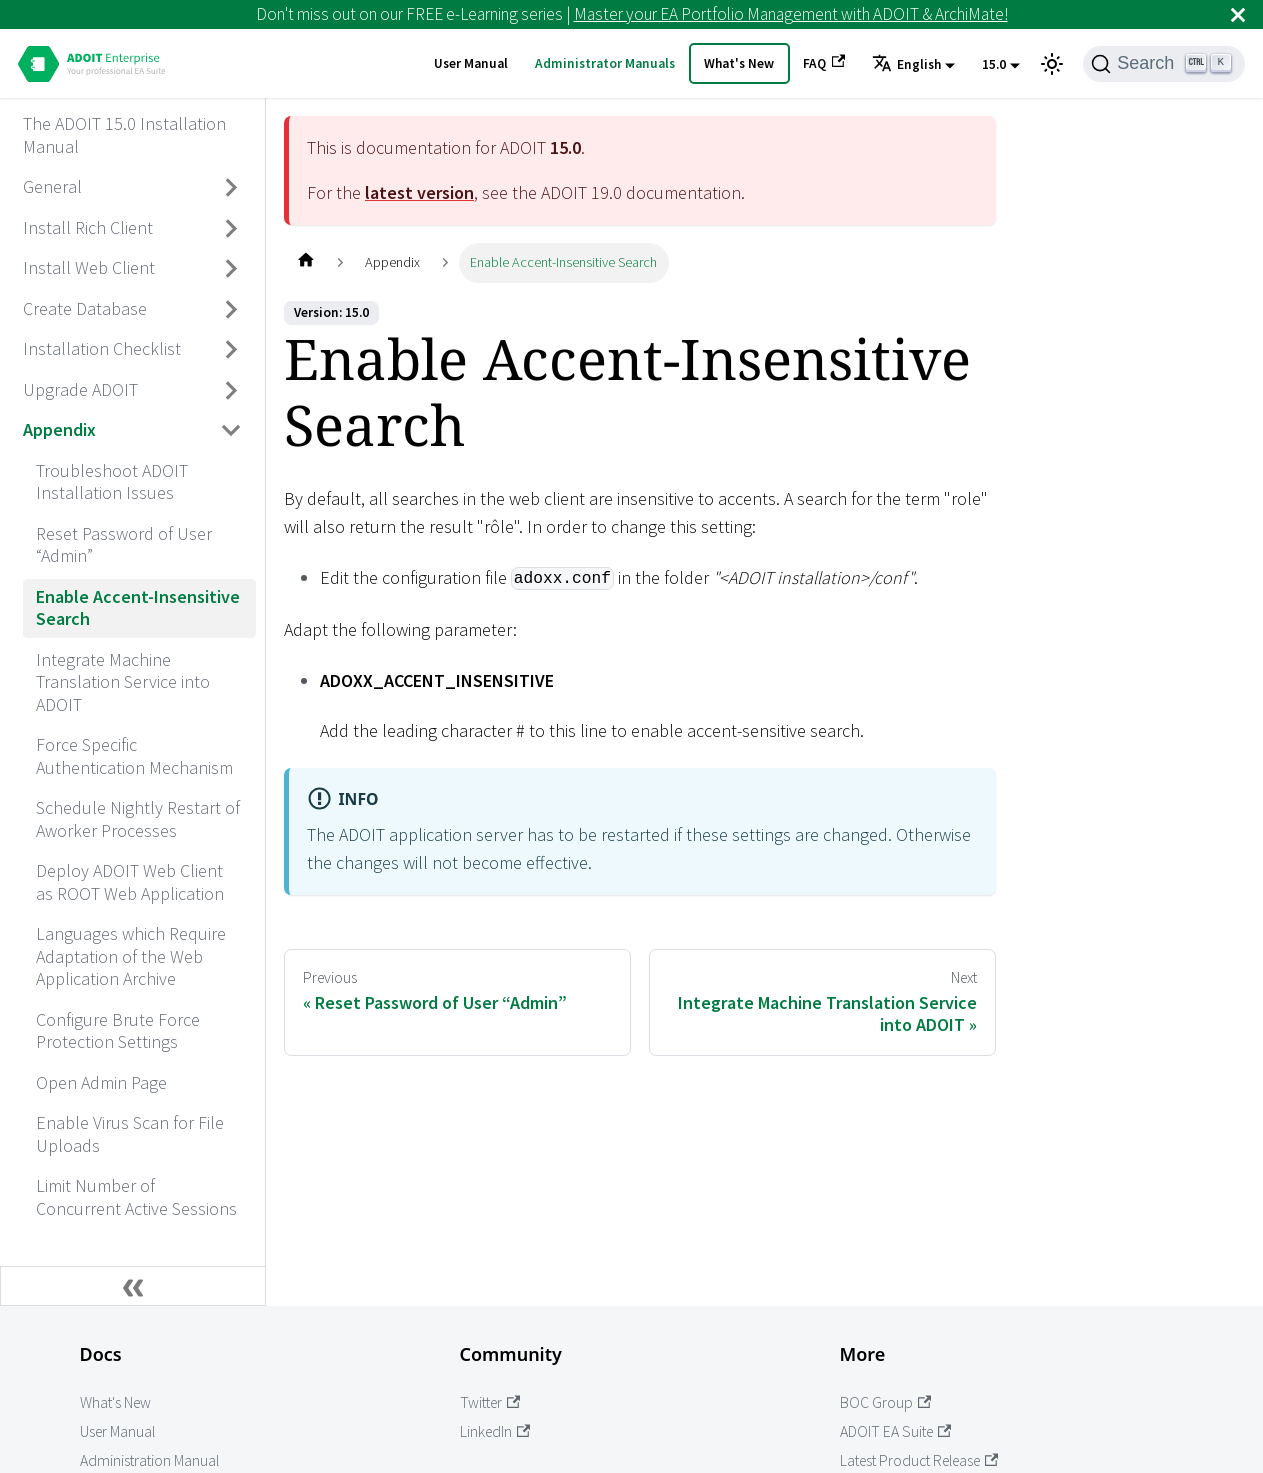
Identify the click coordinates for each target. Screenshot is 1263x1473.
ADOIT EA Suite (896, 1431)
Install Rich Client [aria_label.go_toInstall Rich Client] (88, 227)
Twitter (490, 1402)
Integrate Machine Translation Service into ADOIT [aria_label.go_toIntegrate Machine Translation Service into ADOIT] (123, 682)
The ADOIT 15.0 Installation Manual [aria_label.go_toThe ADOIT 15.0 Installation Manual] (124, 135)
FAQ (824, 63)
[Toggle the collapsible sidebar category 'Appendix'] (232, 431)
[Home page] (305, 262)
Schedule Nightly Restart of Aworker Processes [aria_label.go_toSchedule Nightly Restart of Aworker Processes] (138, 819)
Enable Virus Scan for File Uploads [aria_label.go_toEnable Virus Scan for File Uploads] (130, 1134)
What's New (739, 63)
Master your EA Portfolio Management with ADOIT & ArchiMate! (791, 14)
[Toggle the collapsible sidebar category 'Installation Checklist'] (232, 350)
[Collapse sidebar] (133, 1286)
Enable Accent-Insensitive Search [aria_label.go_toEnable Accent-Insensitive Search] (138, 608)
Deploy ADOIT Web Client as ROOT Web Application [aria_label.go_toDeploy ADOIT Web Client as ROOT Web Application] (130, 882)
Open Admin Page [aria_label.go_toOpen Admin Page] (101, 1082)
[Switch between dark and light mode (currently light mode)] (1052, 64)
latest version (419, 192)
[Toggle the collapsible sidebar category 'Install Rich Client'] (232, 228)
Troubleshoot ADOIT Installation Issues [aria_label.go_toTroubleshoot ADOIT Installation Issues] (112, 482)
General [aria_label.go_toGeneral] (52, 186)
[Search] (1164, 64)
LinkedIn (495, 1431)
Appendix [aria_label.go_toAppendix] (59, 429)
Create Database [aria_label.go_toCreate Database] (85, 308)
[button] (913, 65)
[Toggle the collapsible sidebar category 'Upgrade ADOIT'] (232, 390)
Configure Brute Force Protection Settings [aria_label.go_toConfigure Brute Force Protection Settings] (118, 1031)
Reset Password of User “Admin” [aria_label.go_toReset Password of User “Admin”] (124, 545)
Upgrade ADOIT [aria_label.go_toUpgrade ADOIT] (80, 389)
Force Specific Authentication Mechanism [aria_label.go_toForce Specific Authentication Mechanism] (134, 756)
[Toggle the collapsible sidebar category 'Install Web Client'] (232, 269)
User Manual (471, 63)
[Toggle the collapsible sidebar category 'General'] (232, 188)
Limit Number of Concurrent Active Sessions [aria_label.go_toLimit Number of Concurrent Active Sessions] (136, 1197)
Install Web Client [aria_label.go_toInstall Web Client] (89, 267)
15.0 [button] (994, 64)
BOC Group (886, 1402)
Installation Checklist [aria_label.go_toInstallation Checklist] (102, 348)
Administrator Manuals (605, 63)
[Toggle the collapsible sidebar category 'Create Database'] (232, 309)
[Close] (1238, 14)
